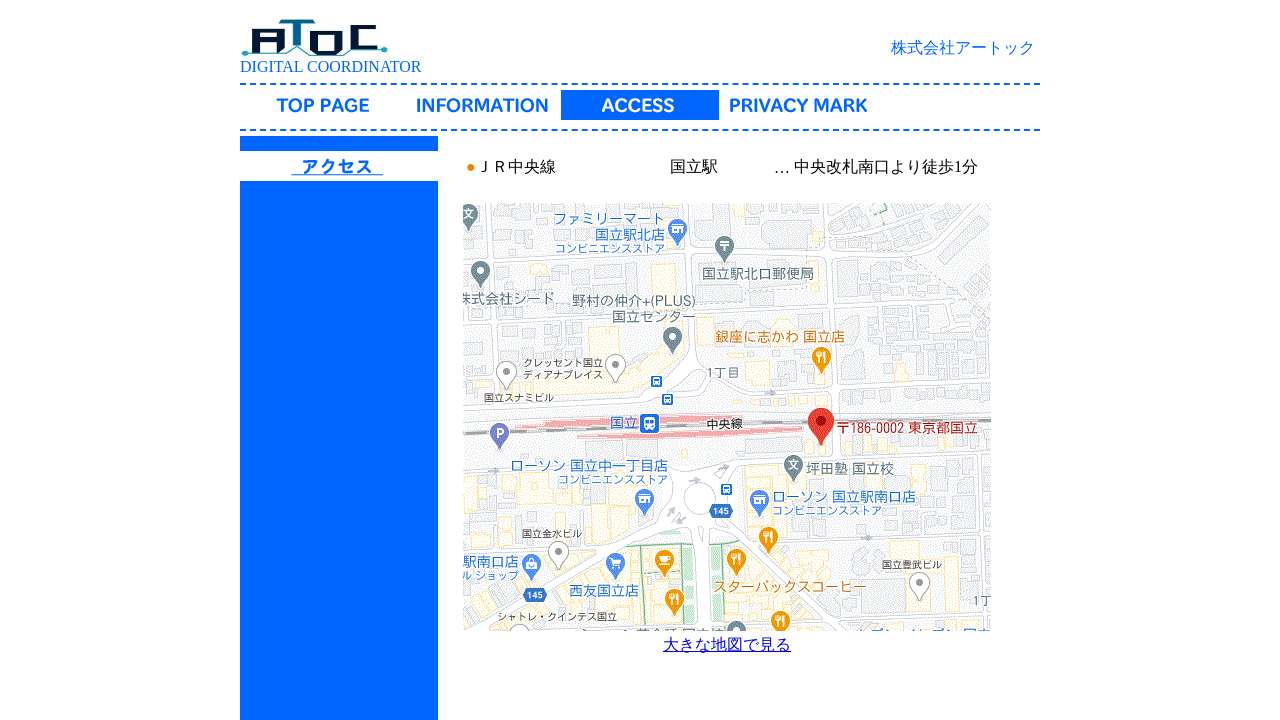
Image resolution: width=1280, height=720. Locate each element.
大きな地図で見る (727, 644)
